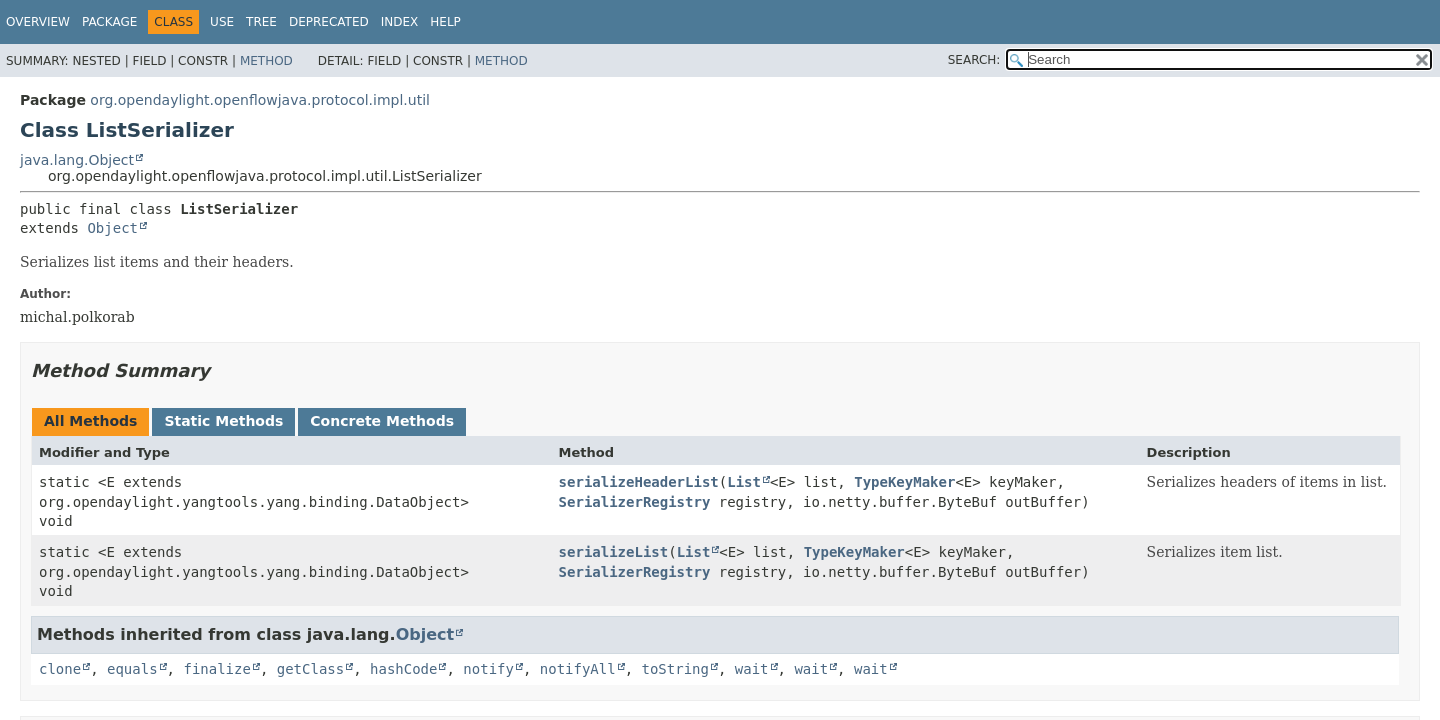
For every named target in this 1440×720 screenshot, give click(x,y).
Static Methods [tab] (223, 421)
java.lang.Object (77, 160)
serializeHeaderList (639, 482)
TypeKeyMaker (904, 482)
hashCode (403, 669)
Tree (261, 22)
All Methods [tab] (90, 421)
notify (488, 669)
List (744, 482)
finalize (216, 669)
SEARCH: (974, 60)
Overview (38, 22)
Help (445, 22)
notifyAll (578, 669)
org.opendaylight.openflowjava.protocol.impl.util (260, 100)
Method (266, 61)
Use (222, 22)
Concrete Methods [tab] (382, 421)
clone (60, 669)
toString (675, 669)
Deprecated (329, 22)
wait (752, 669)
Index (400, 22)
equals (132, 669)
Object (112, 228)
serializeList (614, 552)
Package (109, 22)
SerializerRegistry (635, 502)
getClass (310, 669)
